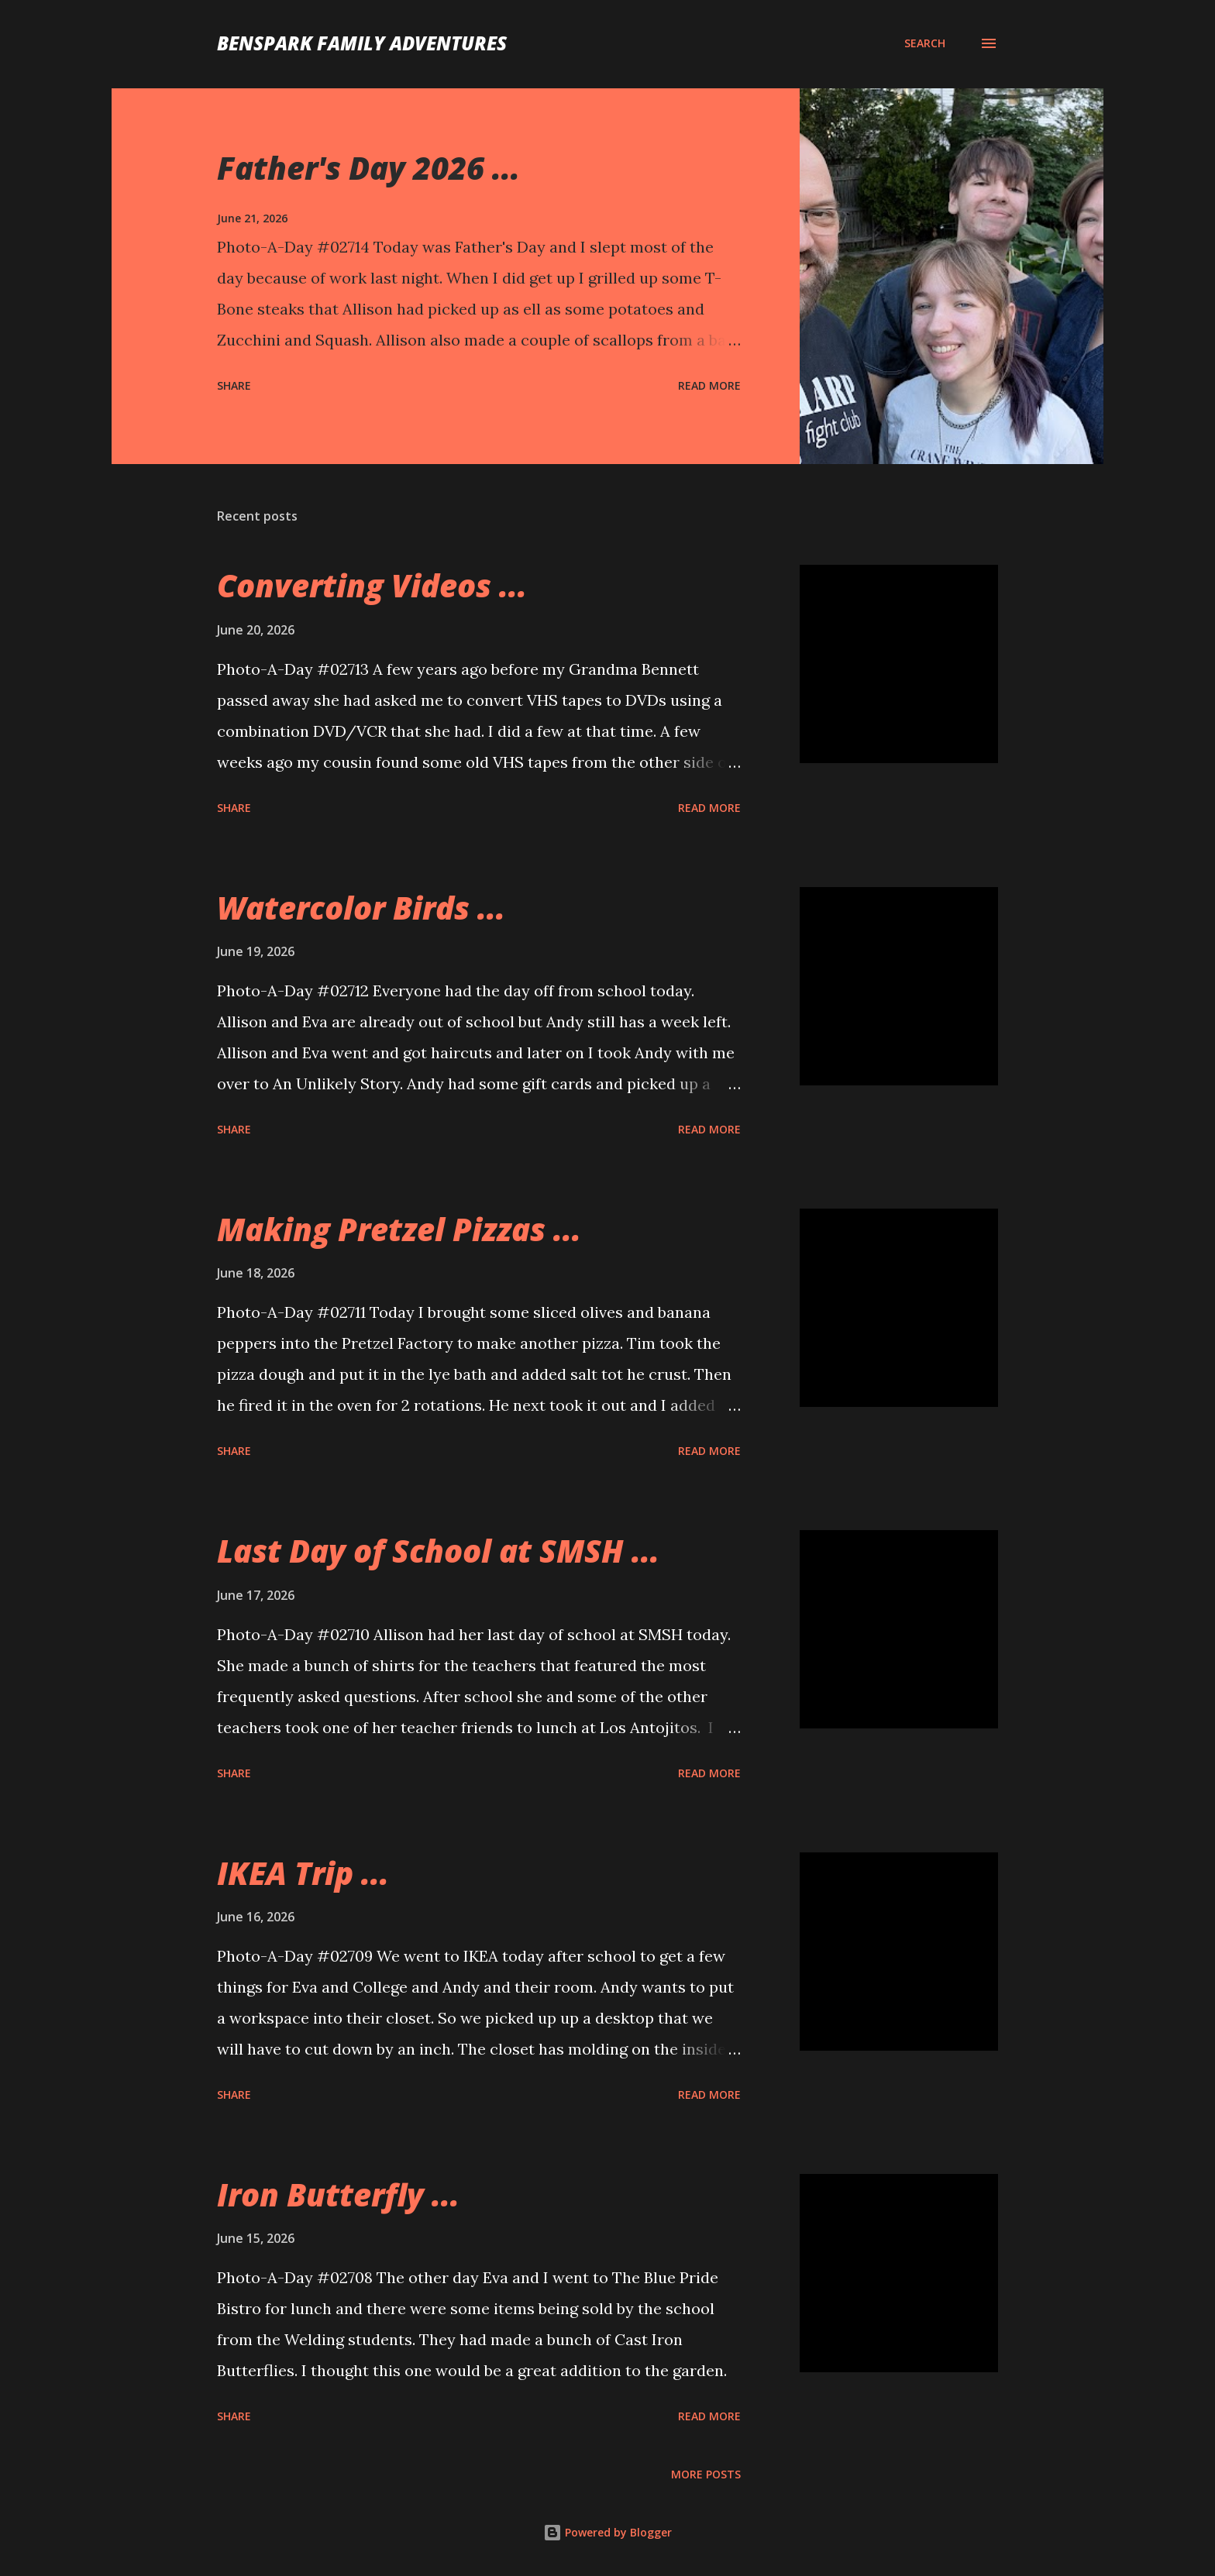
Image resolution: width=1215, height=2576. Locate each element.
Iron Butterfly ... (338, 2194)
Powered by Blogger (607, 2532)
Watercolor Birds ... (361, 907)
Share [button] (234, 385)
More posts (706, 2474)
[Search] (924, 43)
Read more (709, 385)
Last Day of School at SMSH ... (438, 1550)
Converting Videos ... (372, 585)
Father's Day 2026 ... (368, 167)
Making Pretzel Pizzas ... (399, 1229)
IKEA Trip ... (303, 1873)
